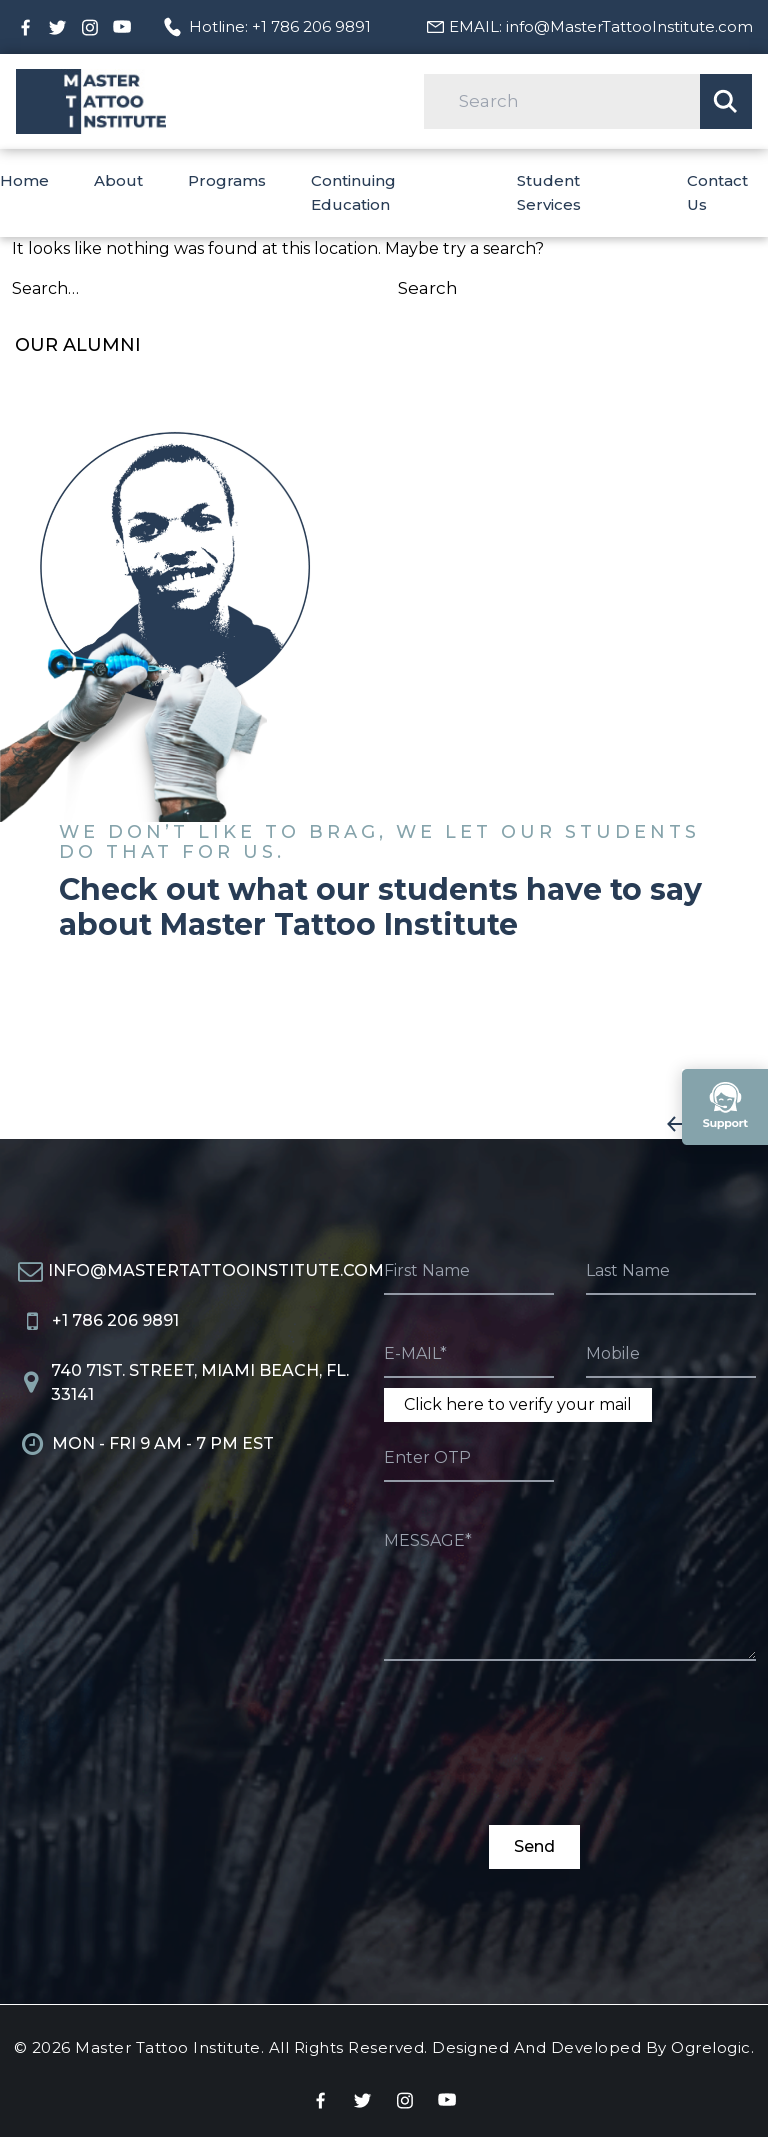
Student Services (549, 192)
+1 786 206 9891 (115, 1320)
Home (24, 180)
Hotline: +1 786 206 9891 (280, 26)
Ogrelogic (711, 2047)
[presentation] (536, 1754)
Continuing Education (353, 192)
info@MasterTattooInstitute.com (216, 1270)
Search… (45, 288)
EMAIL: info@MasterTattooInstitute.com (601, 26)
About (118, 180)
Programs (227, 180)
